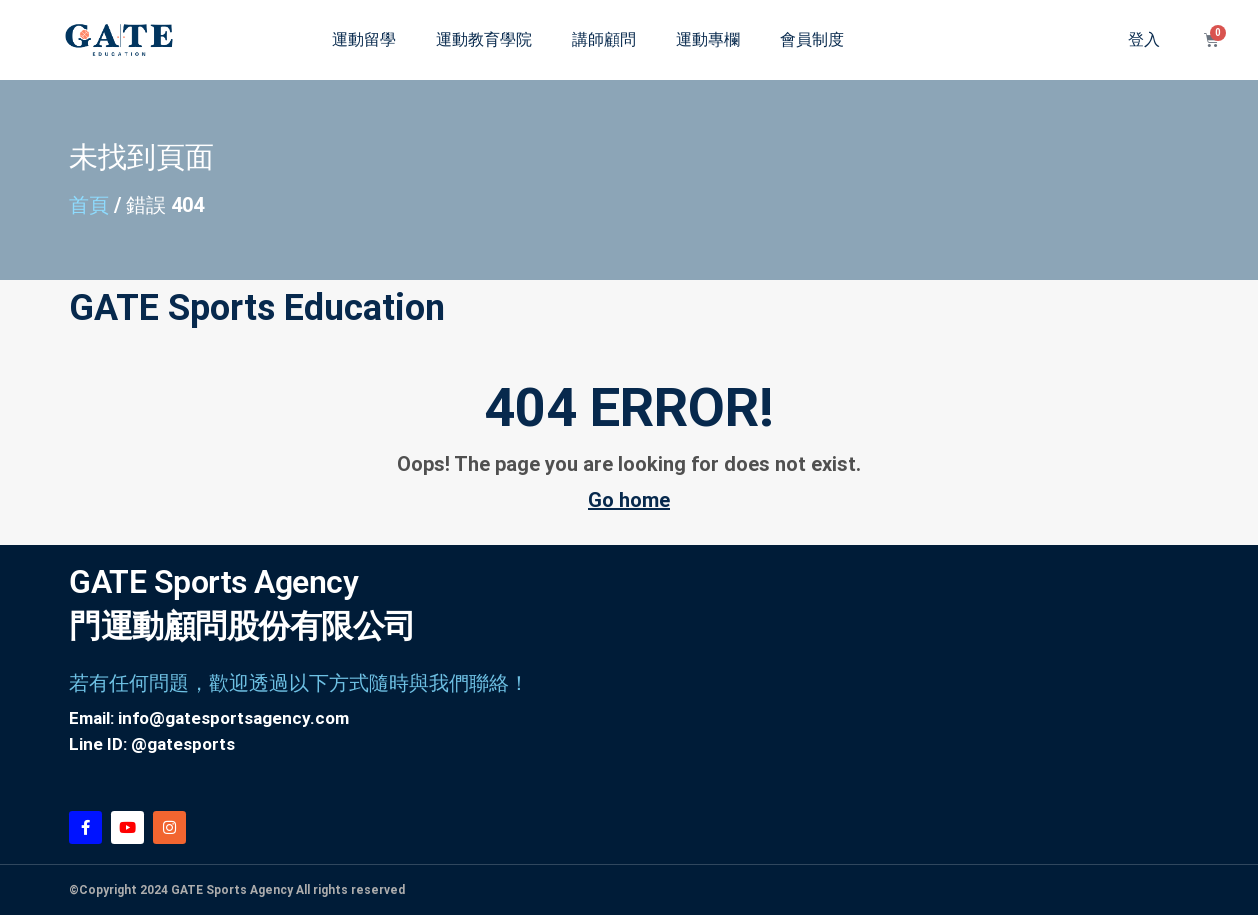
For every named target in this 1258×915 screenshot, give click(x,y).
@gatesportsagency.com (249, 718)
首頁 (89, 205)
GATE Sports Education (257, 308)
